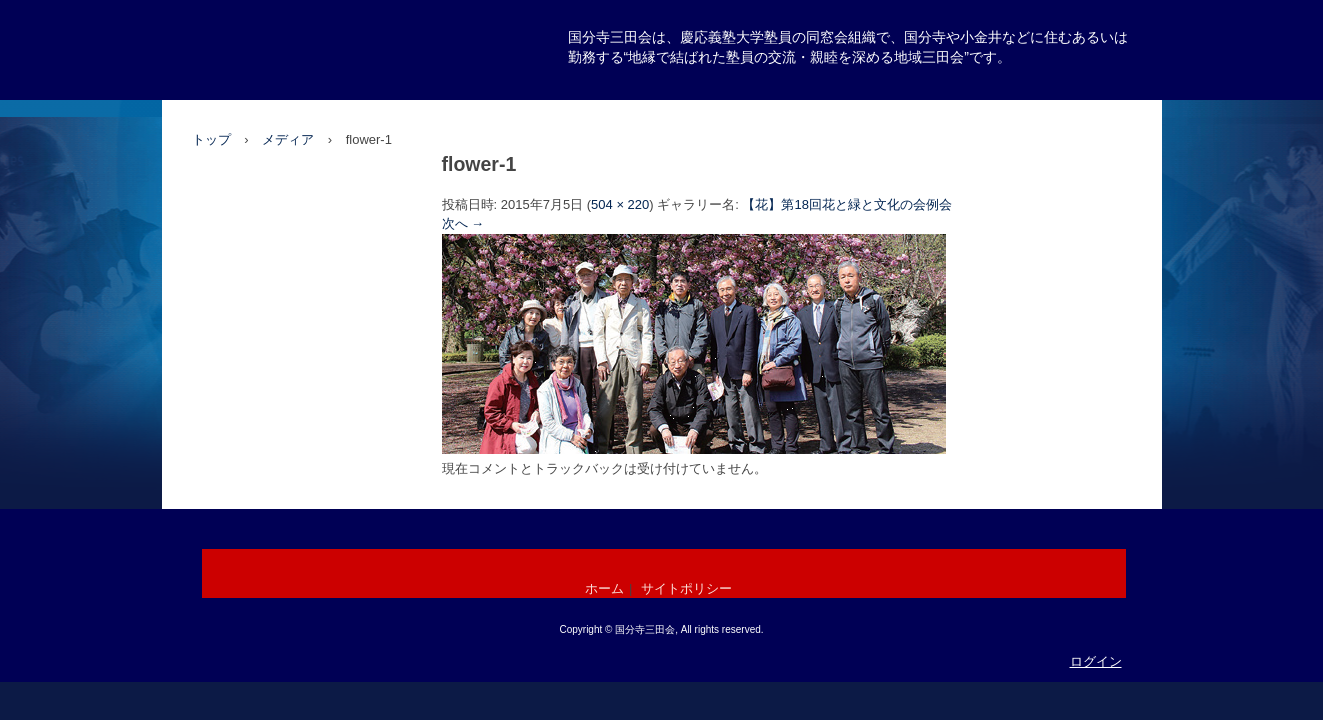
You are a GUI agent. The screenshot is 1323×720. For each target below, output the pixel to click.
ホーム (604, 588)
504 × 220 (620, 204)
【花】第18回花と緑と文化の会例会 (846, 204)
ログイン (1096, 661)
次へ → (463, 223)
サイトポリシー (686, 588)
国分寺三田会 (270, 96)
